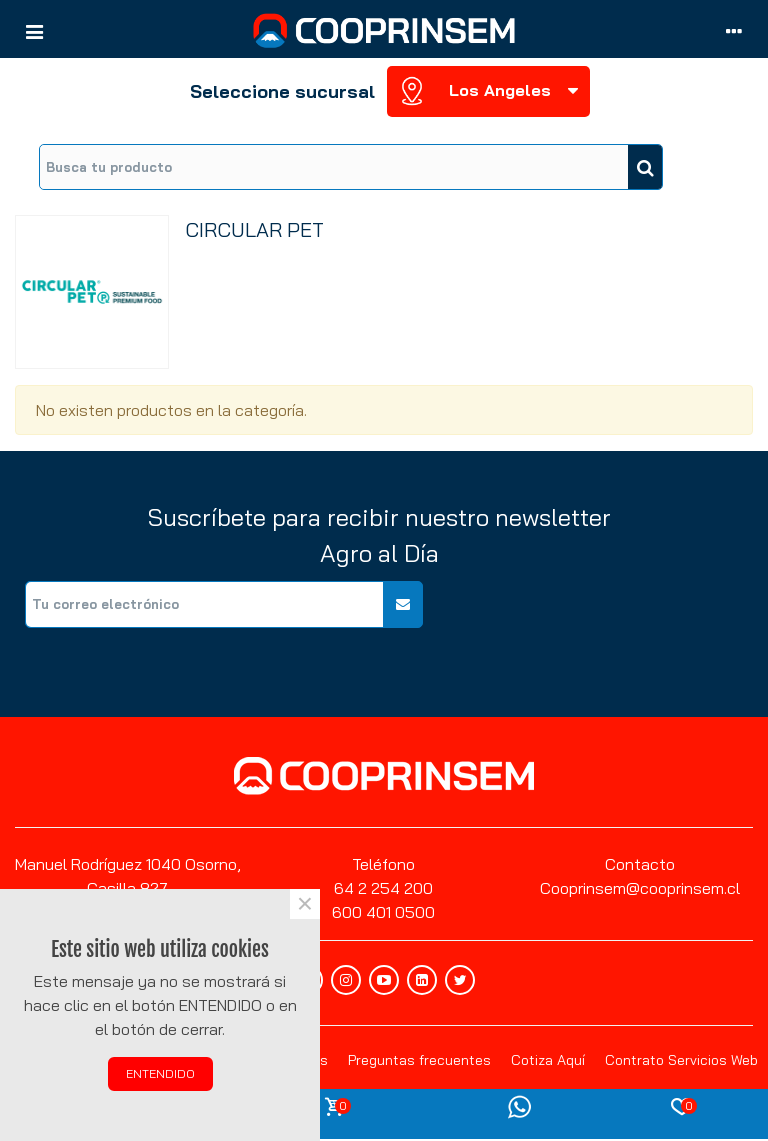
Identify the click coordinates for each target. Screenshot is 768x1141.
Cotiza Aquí (548, 1060)
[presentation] (601, 620)
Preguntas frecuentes (419, 1060)
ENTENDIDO (160, 1073)
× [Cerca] (305, 904)
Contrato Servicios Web (681, 1060)
